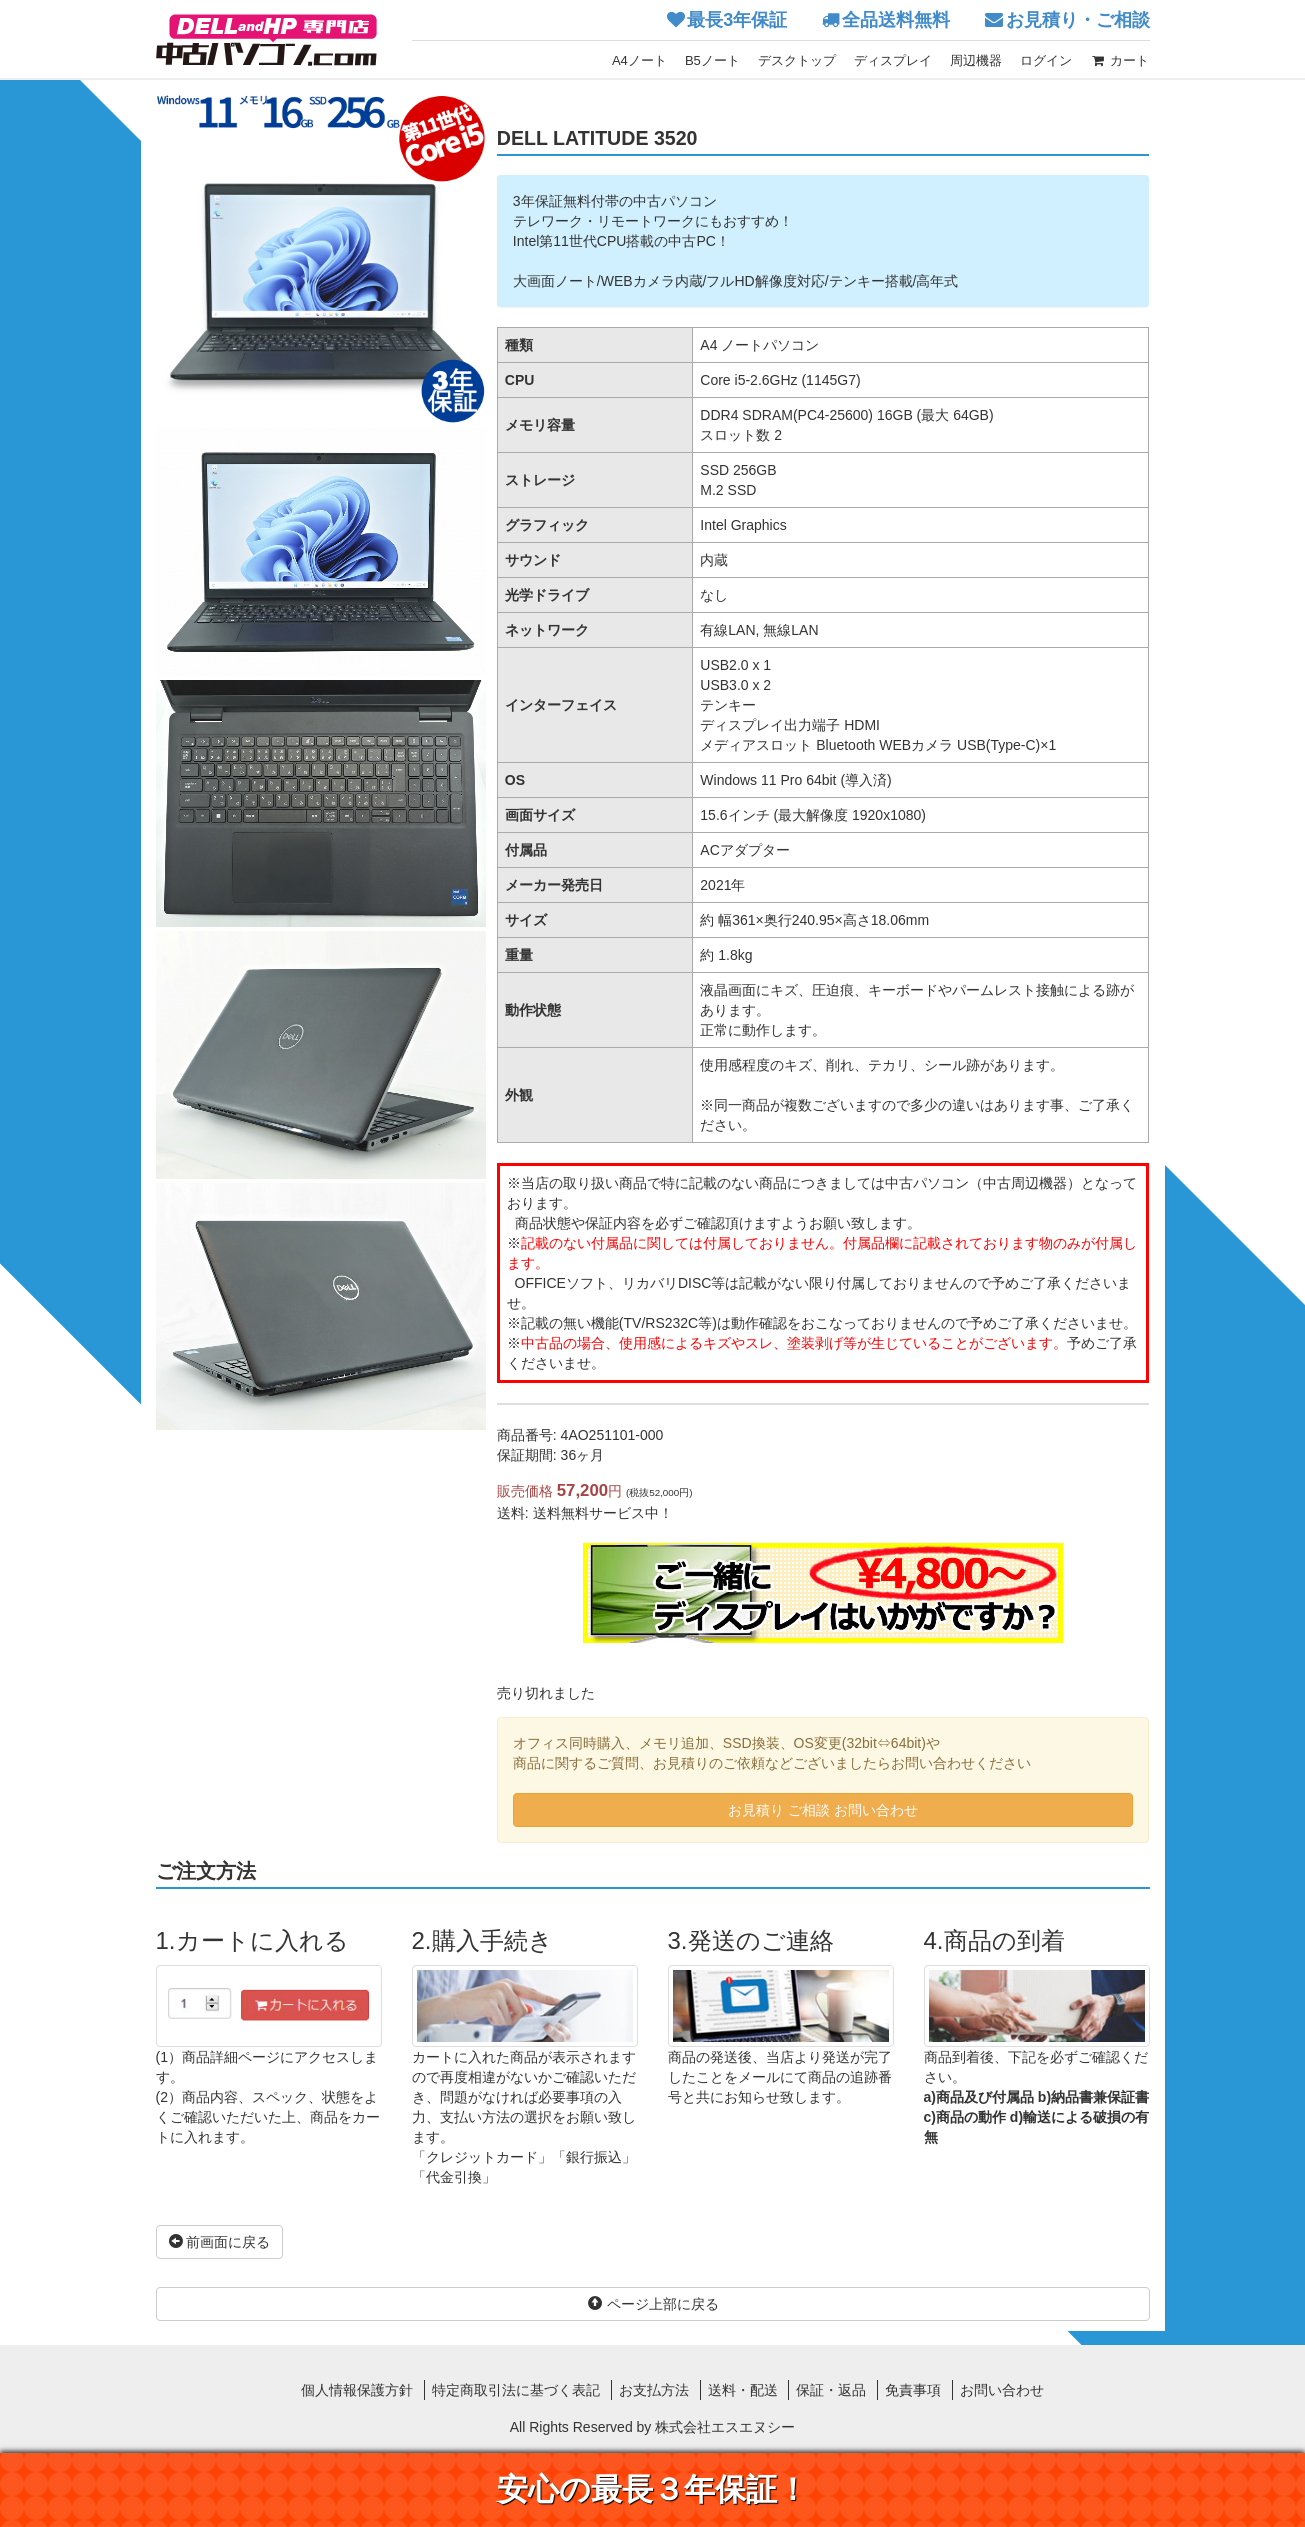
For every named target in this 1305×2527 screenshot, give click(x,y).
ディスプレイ (893, 60)
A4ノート (639, 60)
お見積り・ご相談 (1078, 20)
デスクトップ (797, 60)
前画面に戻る (220, 2242)
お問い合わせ (1002, 2390)
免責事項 (913, 2390)
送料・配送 (743, 2390)
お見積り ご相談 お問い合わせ (823, 1810)
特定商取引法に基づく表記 (516, 2390)
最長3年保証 (737, 20)
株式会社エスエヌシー (725, 2427)
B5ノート (712, 60)
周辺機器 (976, 60)
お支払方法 (654, 2390)
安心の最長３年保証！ (652, 2489)
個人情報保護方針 (357, 2390)
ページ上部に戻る (653, 2304)
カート (1119, 60)
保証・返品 (831, 2390)
